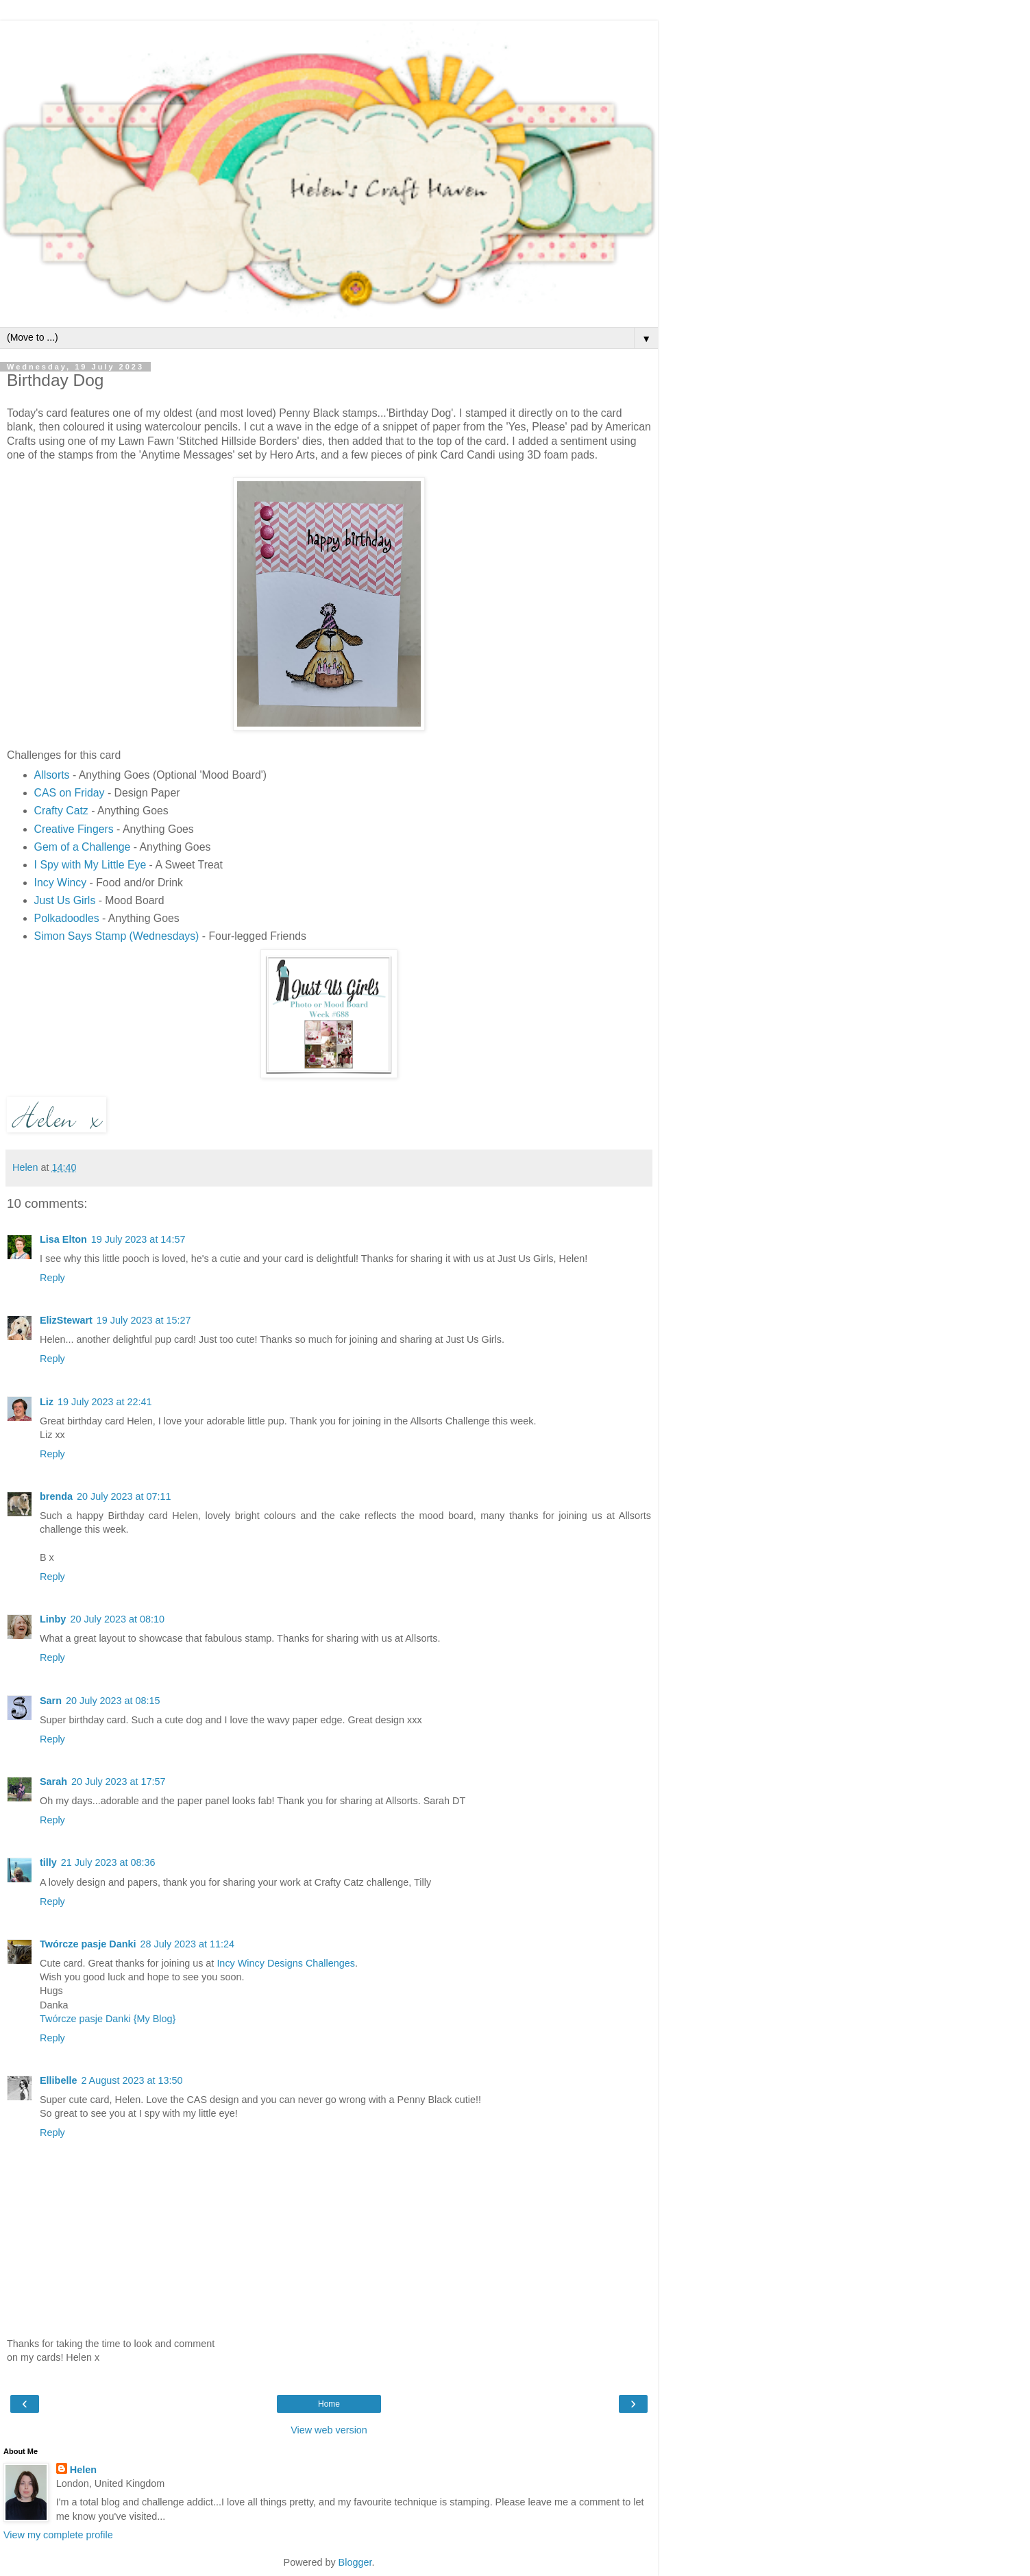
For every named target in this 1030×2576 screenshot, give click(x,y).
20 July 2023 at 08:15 (113, 1700)
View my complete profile (58, 2534)
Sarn (51, 1700)
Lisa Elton (63, 1239)
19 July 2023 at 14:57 (138, 1239)
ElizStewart (66, 1320)
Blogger (355, 2562)
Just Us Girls (65, 900)
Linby (53, 1619)
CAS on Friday (69, 793)
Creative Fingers (74, 829)
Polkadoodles (66, 918)
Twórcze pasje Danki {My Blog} (107, 2018)
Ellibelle (58, 2080)
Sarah (53, 1781)
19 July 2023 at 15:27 (144, 1320)
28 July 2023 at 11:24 (187, 1944)
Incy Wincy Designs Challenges (286, 1963)
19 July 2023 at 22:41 (105, 1401)
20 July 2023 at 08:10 (117, 1619)
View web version (329, 2430)
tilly (48, 1862)
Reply (52, 1277)
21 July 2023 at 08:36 (108, 1862)
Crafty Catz (61, 810)
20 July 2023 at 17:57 (118, 1781)
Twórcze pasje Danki (88, 1944)
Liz (46, 1401)
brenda (56, 1496)
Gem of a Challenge (82, 847)
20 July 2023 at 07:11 (124, 1496)
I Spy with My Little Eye (90, 865)
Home (329, 2404)
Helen (83, 2469)
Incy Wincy (60, 882)
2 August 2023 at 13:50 (131, 2080)
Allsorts (52, 775)
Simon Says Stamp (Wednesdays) (116, 936)
